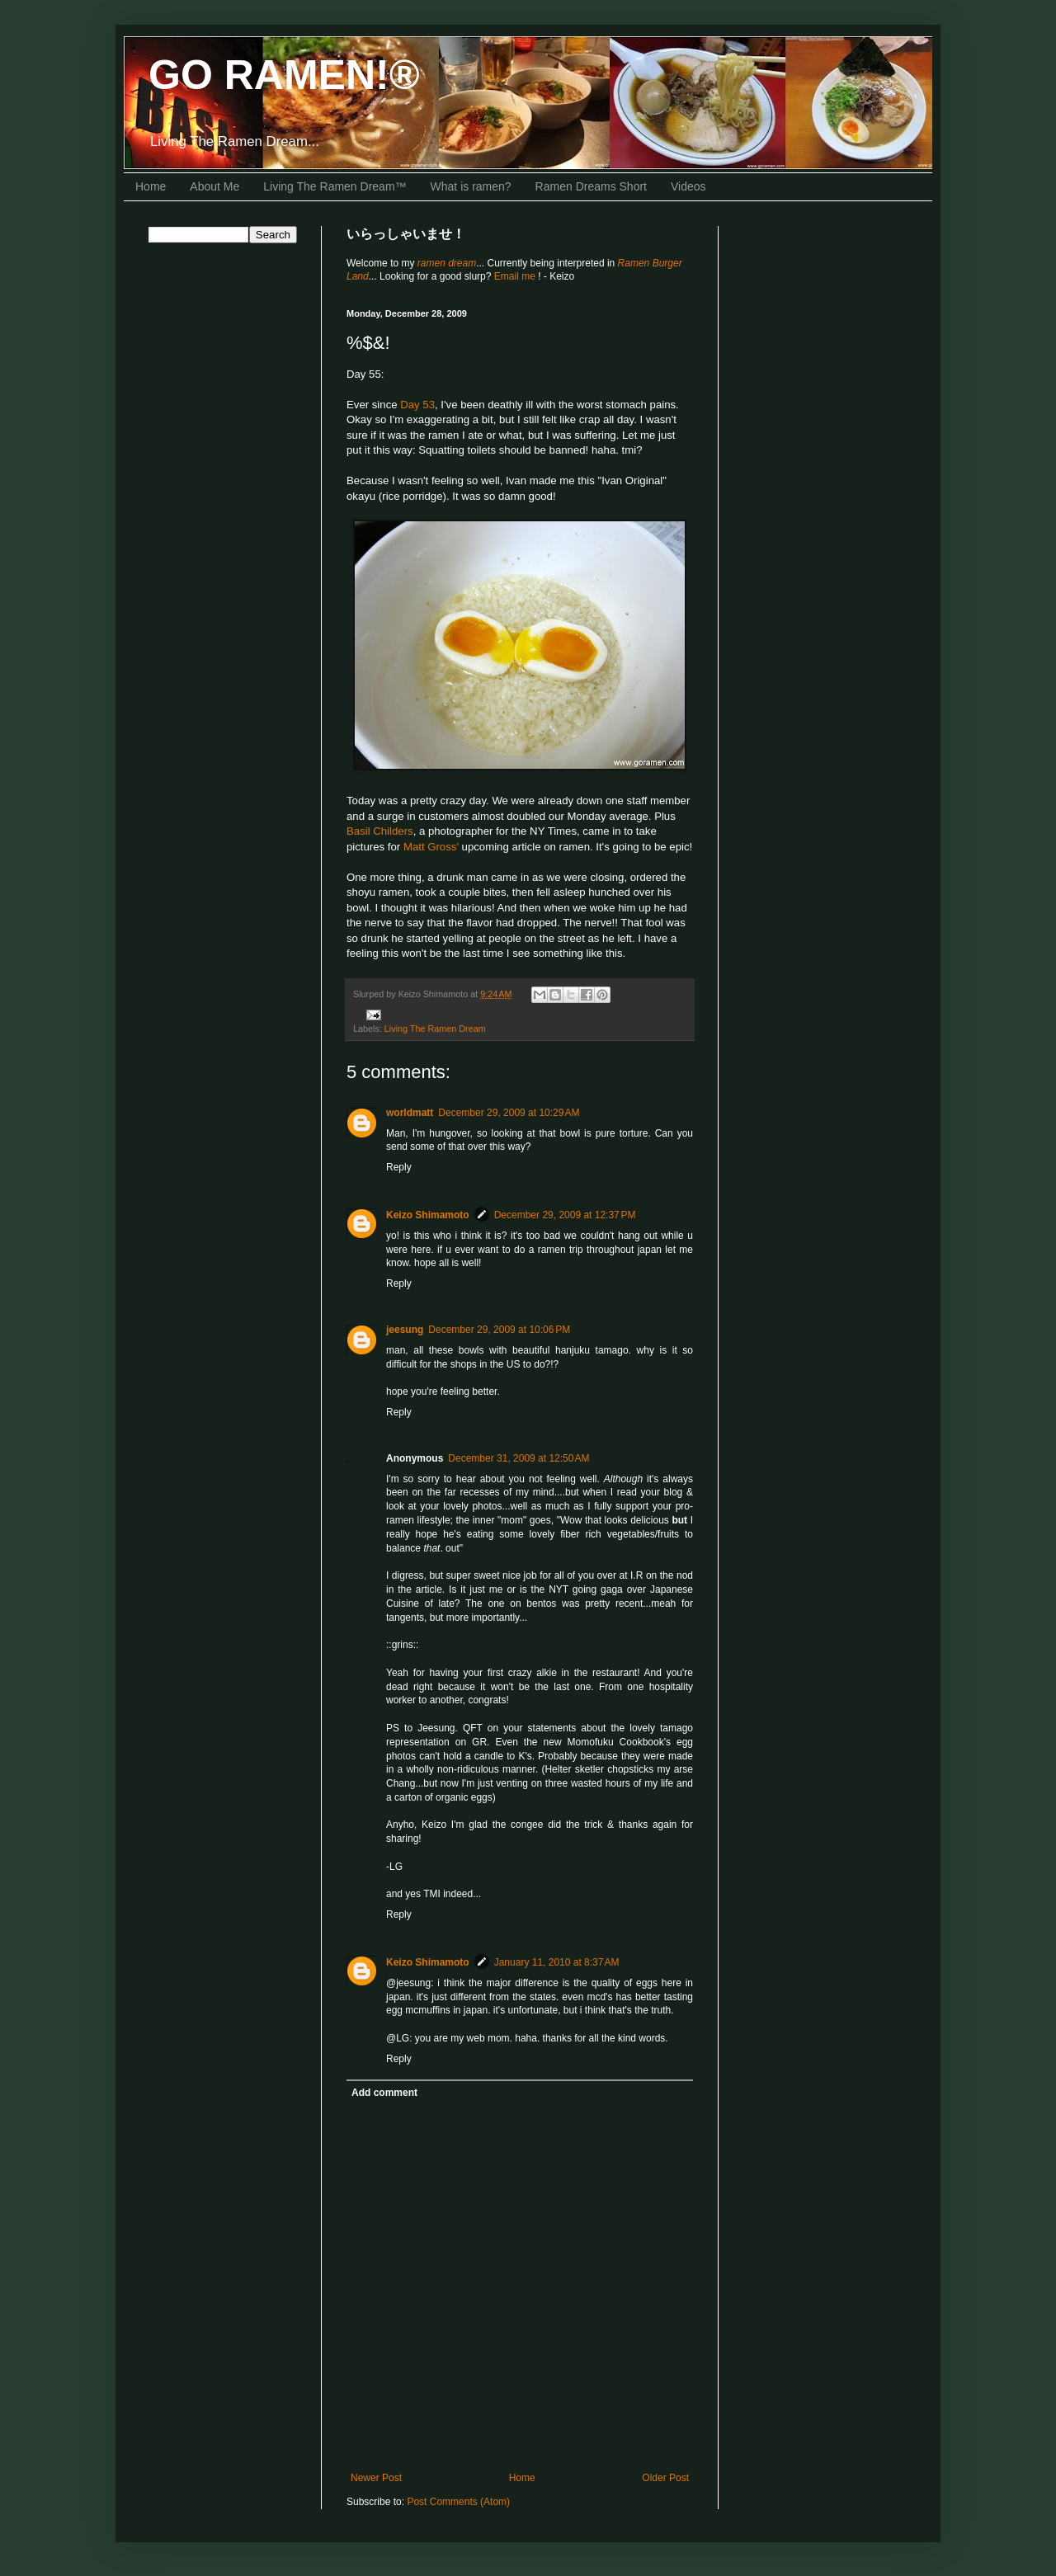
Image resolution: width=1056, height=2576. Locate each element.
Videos (688, 186)
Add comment (384, 2092)
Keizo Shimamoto (427, 1215)
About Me (214, 186)
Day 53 (417, 404)
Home (150, 186)
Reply (399, 1167)
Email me (516, 276)
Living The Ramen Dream (435, 1029)
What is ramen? (471, 186)
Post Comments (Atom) (458, 2502)
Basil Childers (379, 831)
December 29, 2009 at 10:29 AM (508, 1112)
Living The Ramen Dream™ (334, 186)
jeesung (404, 1329)
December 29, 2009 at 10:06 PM (499, 1329)
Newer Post (376, 2478)
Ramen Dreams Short (591, 186)
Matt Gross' (431, 847)
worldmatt (409, 1112)
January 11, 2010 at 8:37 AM (557, 1962)
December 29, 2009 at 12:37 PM (565, 1215)
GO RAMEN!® (284, 75)
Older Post (665, 2478)
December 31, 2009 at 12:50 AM (518, 1458)
